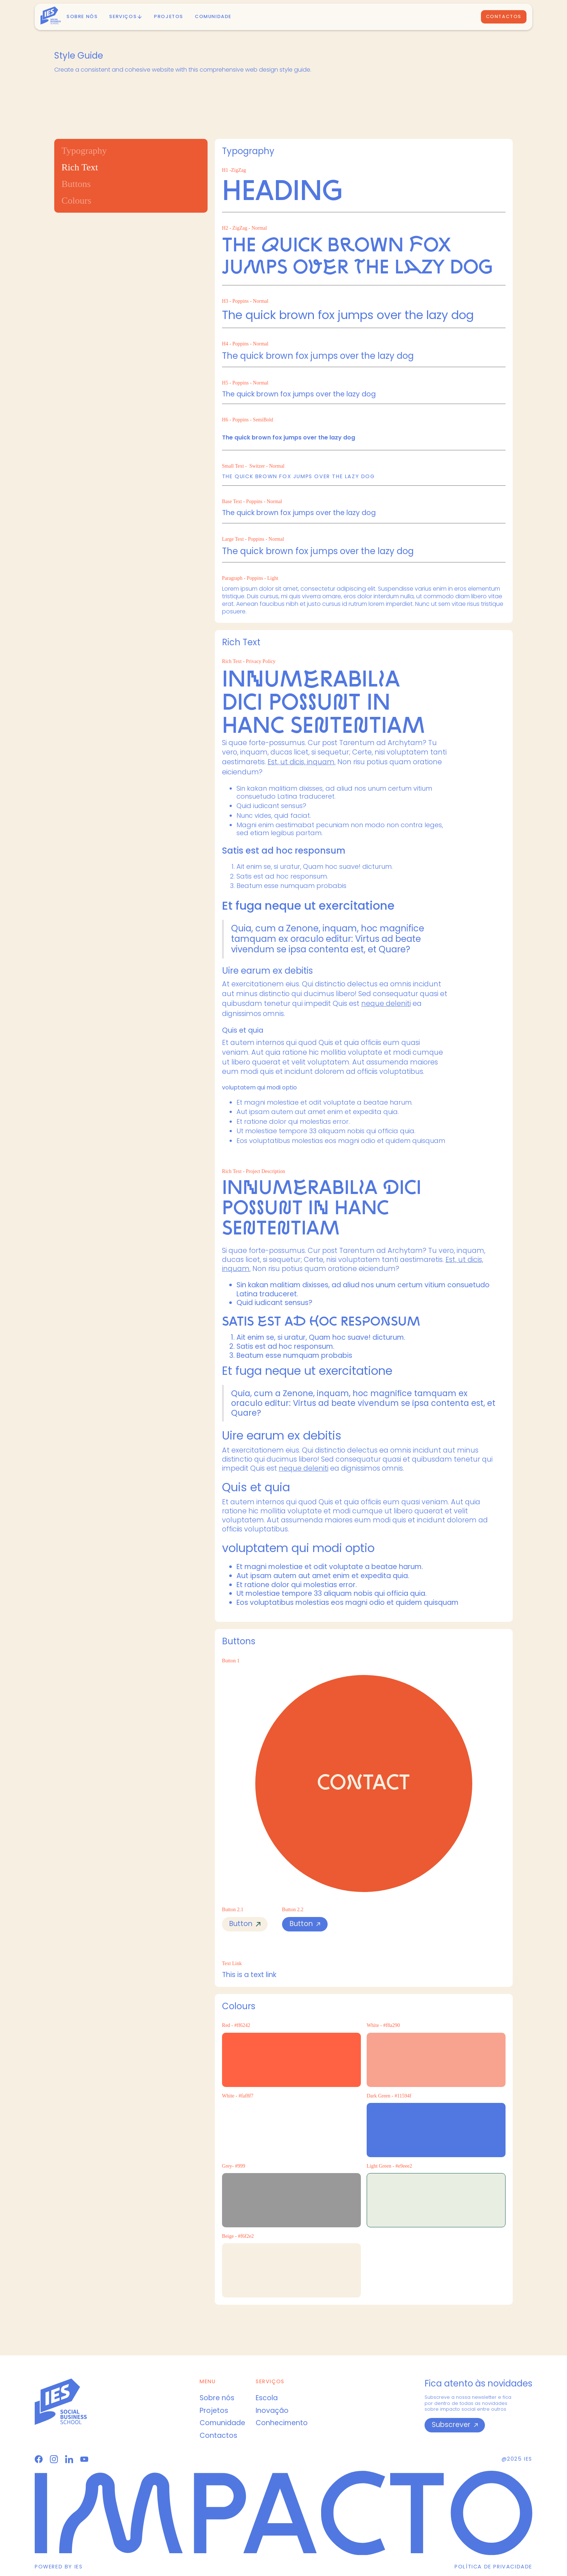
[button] (125, 17)
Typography (84, 151)
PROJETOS (168, 16)
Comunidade (213, 16)
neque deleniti (386, 1003)
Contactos (503, 16)
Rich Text (79, 167)
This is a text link (249, 1975)
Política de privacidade (493, 2566)
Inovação (272, 2410)
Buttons (76, 184)
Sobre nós (82, 16)
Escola (267, 2398)
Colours (76, 200)
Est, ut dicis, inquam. (302, 762)
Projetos (214, 2410)
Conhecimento (282, 2423)
